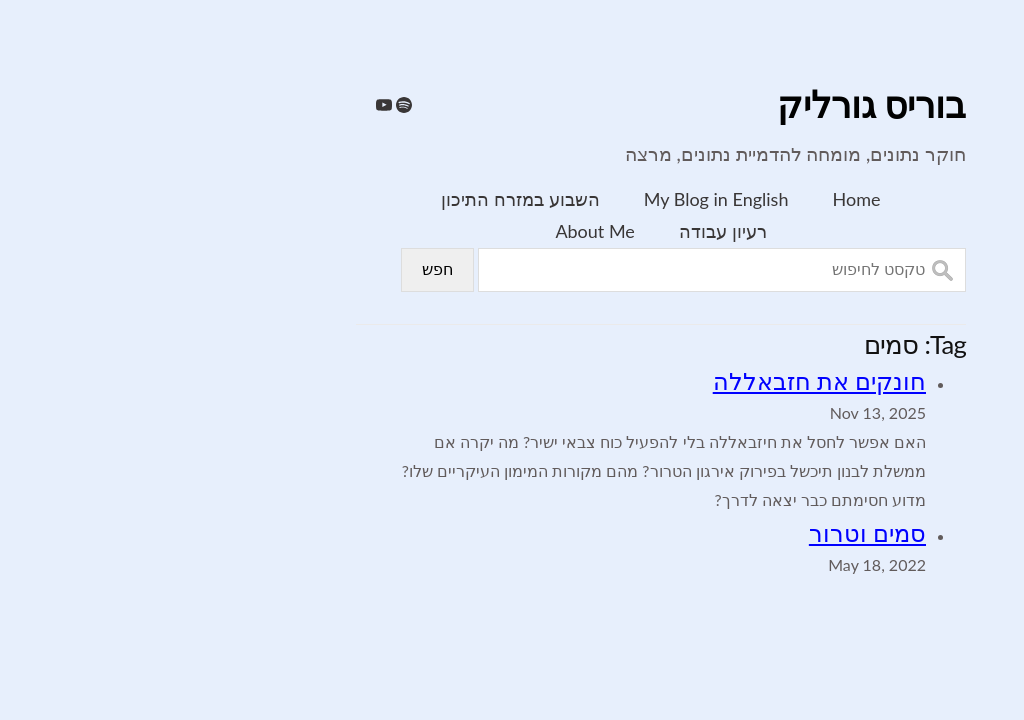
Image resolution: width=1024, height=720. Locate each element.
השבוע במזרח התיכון (371, 199)
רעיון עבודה (574, 231)
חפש (288, 269)
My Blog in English (567, 199)
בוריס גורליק (722, 106)
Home (708, 199)
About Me (445, 231)
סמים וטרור (718, 532)
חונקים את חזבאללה (670, 380)
